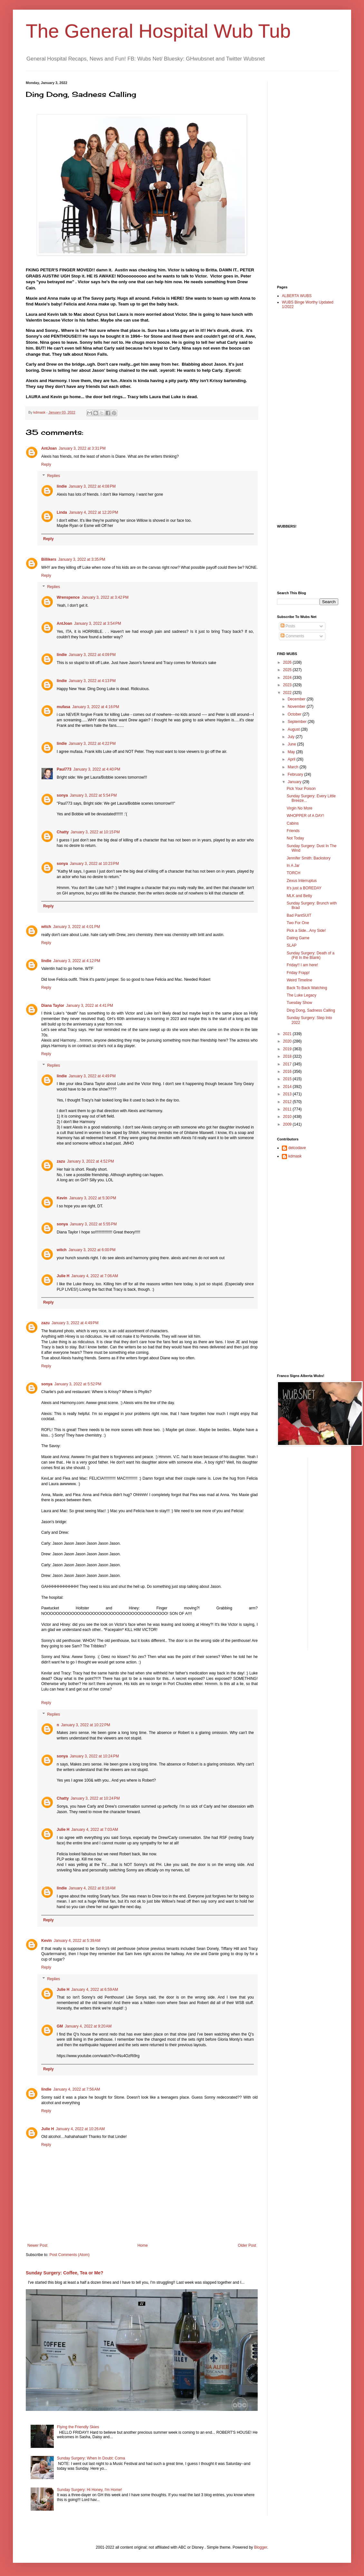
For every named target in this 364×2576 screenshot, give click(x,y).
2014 (288, 1086)
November (297, 706)
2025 (288, 670)
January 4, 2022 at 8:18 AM (92, 1888)
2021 (288, 1034)
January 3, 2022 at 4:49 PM (92, 1076)
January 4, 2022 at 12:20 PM (93, 512)
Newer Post (37, 2245)
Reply (46, 464)
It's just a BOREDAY (304, 888)
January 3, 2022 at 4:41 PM (89, 1005)
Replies (53, 476)
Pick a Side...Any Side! (306, 930)
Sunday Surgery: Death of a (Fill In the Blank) (310, 955)
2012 (288, 1102)
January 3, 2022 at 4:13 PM (92, 681)
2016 (288, 1071)
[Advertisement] (303, 177)
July (292, 737)
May (292, 752)
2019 (288, 1049)
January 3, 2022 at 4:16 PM (95, 707)
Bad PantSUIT (299, 915)
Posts (288, 626)
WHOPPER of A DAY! (305, 815)
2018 (288, 1056)
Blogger (260, 2547)
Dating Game (298, 938)
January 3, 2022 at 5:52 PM (77, 1384)
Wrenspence (68, 597)
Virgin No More (299, 808)
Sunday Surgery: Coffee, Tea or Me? (64, 2272)
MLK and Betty (299, 896)
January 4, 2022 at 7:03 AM (94, 1829)
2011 (288, 1109)
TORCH (293, 873)
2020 (288, 1041)
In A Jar (293, 865)
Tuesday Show (299, 1002)
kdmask (295, 1156)
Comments (292, 636)
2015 (288, 1079)
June (292, 744)
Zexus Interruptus (302, 880)
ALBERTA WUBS (296, 296)
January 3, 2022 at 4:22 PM (92, 743)
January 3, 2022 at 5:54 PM (93, 795)
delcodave (297, 1148)
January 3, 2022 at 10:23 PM (94, 863)
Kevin (62, 1198)
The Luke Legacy (301, 995)
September (298, 721)
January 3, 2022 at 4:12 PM (76, 961)
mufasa (63, 707)
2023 (288, 685)
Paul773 (64, 769)
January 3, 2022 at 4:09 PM (92, 654)
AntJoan (49, 448)
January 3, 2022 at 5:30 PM (92, 1198)
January (295, 782)
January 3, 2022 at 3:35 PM (81, 559)
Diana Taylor (52, 1005)
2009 (288, 1124)
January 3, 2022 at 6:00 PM (92, 1250)
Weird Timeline (299, 980)
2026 (288, 662)
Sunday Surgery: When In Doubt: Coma (91, 2458)
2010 (288, 1116)
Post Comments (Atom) (69, 2255)
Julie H (63, 1276)
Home (143, 2245)
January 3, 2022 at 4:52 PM (90, 1161)
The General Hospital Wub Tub (158, 31)
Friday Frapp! (298, 972)
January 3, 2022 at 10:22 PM (85, 1725)
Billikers (48, 559)
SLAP (292, 945)
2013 (288, 1094)
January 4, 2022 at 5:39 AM (77, 1940)
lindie (62, 486)
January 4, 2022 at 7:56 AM (76, 2089)
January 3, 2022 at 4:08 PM (92, 486)
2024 (288, 677)
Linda (62, 512)
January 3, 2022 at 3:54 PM (97, 623)
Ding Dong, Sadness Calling (311, 1010)
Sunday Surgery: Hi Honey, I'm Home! (89, 2489)
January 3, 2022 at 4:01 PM (76, 926)
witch (46, 926)
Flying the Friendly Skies (78, 2427)
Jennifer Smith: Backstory (308, 858)
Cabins (293, 823)
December (297, 699)
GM (60, 2026)
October (295, 714)
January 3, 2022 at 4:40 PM (96, 769)
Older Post (247, 2245)
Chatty (63, 832)
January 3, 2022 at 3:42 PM (105, 597)
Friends (293, 831)
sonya (62, 795)
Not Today (295, 838)
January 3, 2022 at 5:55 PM (93, 1224)
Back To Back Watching (307, 988)
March (294, 767)
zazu (61, 1161)
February (296, 774)
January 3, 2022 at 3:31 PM (82, 448)
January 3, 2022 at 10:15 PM (95, 832)
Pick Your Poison (301, 788)
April (292, 759)
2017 (288, 1064)
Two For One (298, 923)
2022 (288, 692)
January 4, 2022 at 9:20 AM (88, 2026)
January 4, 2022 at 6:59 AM (94, 1989)
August (294, 729)
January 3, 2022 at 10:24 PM (94, 1756)
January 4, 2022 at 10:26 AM (80, 2129)
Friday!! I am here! (302, 965)
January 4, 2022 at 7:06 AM (94, 1276)
